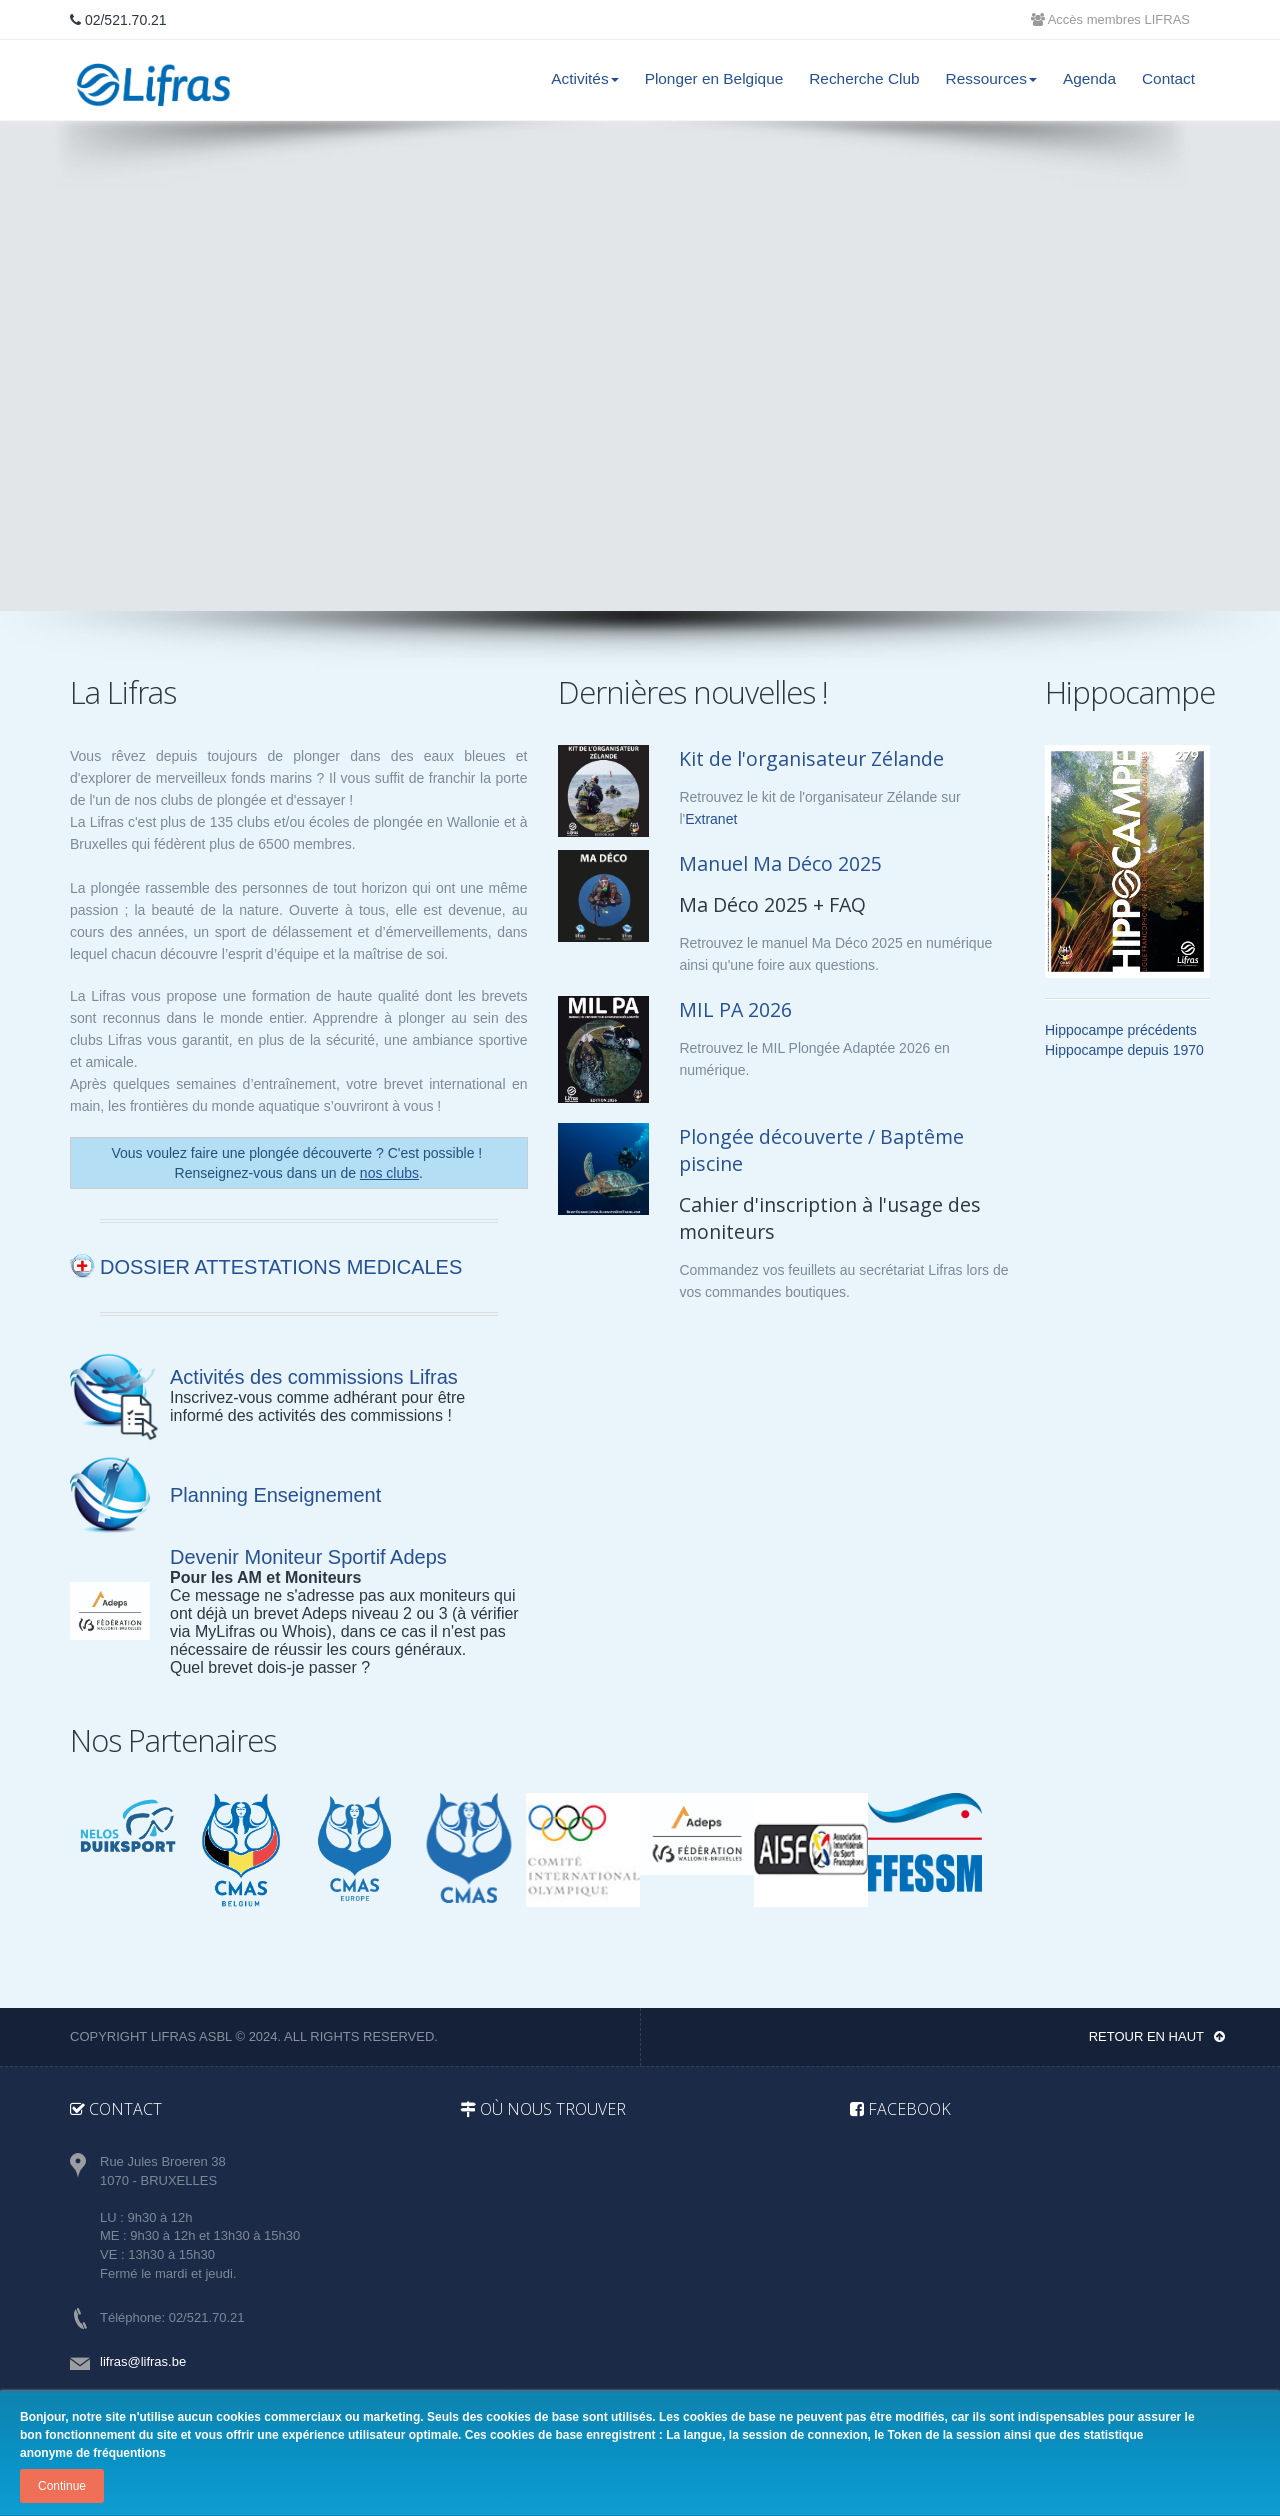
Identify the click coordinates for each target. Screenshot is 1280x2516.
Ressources (991, 78)
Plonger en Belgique (714, 78)
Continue (62, 2486)
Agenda (1089, 78)
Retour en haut (1157, 2036)
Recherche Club (864, 78)
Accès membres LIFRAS (1110, 19)
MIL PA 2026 (735, 1009)
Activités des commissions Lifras (314, 1377)
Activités (584, 78)
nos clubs (389, 1173)
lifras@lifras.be (143, 2361)
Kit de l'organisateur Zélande (811, 758)
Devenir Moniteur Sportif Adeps (308, 1557)
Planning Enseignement (275, 1495)
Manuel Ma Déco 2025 (780, 863)
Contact (1168, 78)
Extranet (711, 819)
